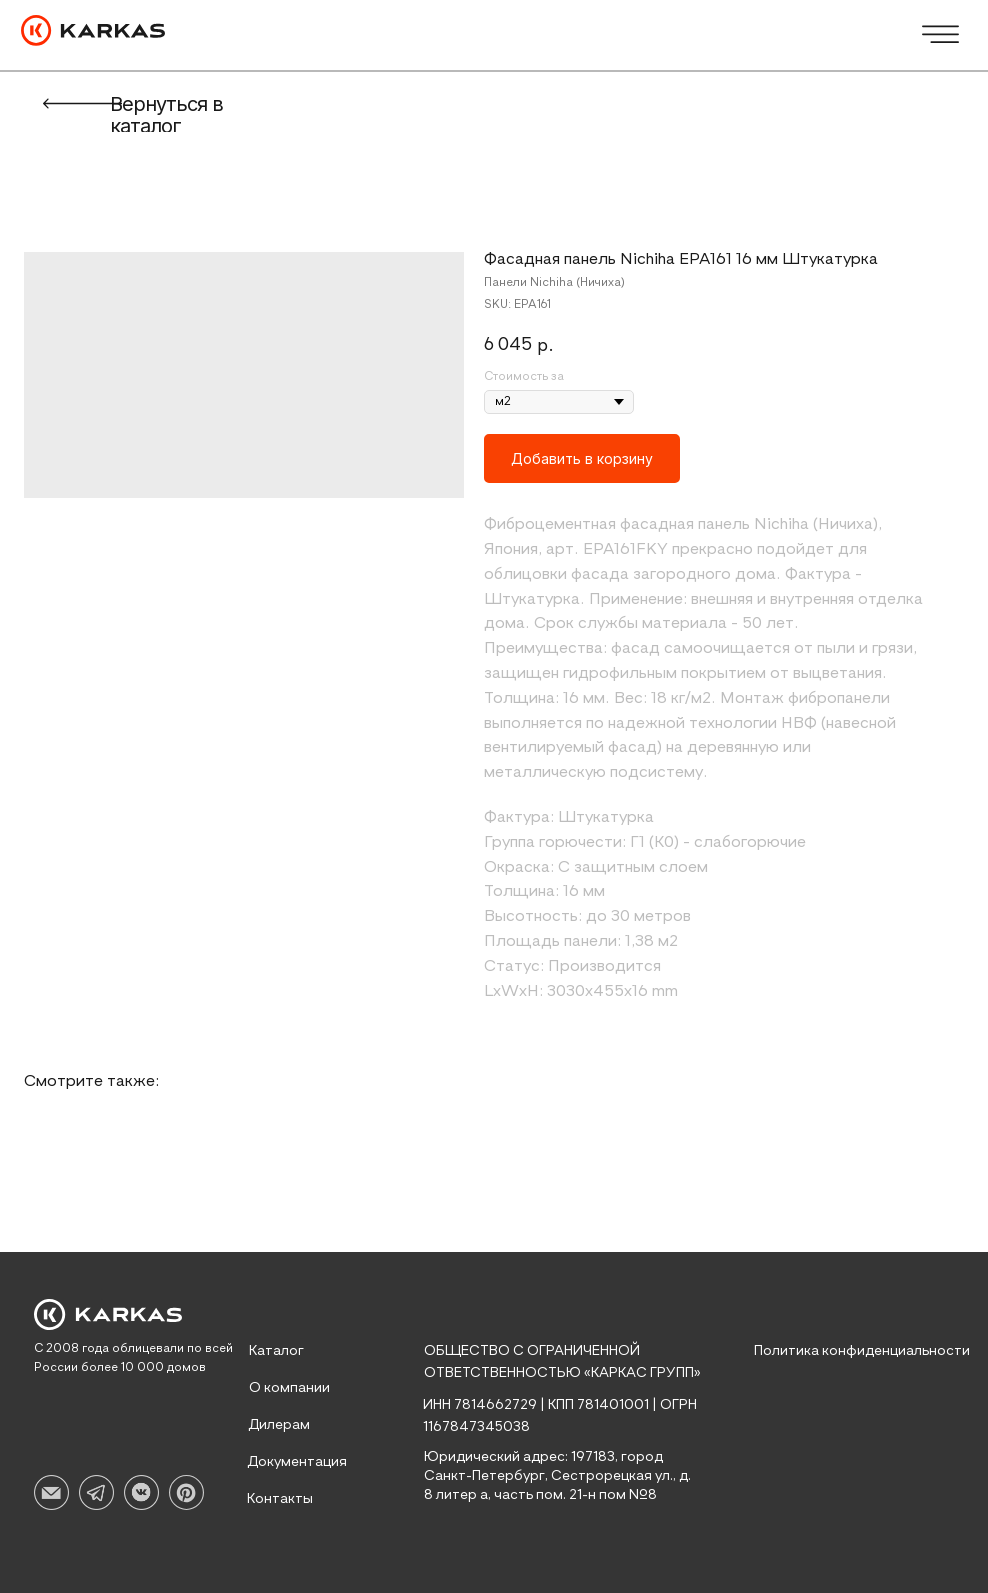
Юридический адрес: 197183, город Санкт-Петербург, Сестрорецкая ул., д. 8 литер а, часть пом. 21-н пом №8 (557, 1476)
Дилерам (279, 1425)
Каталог (276, 1351)
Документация (297, 1462)
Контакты (280, 1499)
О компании (289, 1388)
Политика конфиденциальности (862, 1351)
